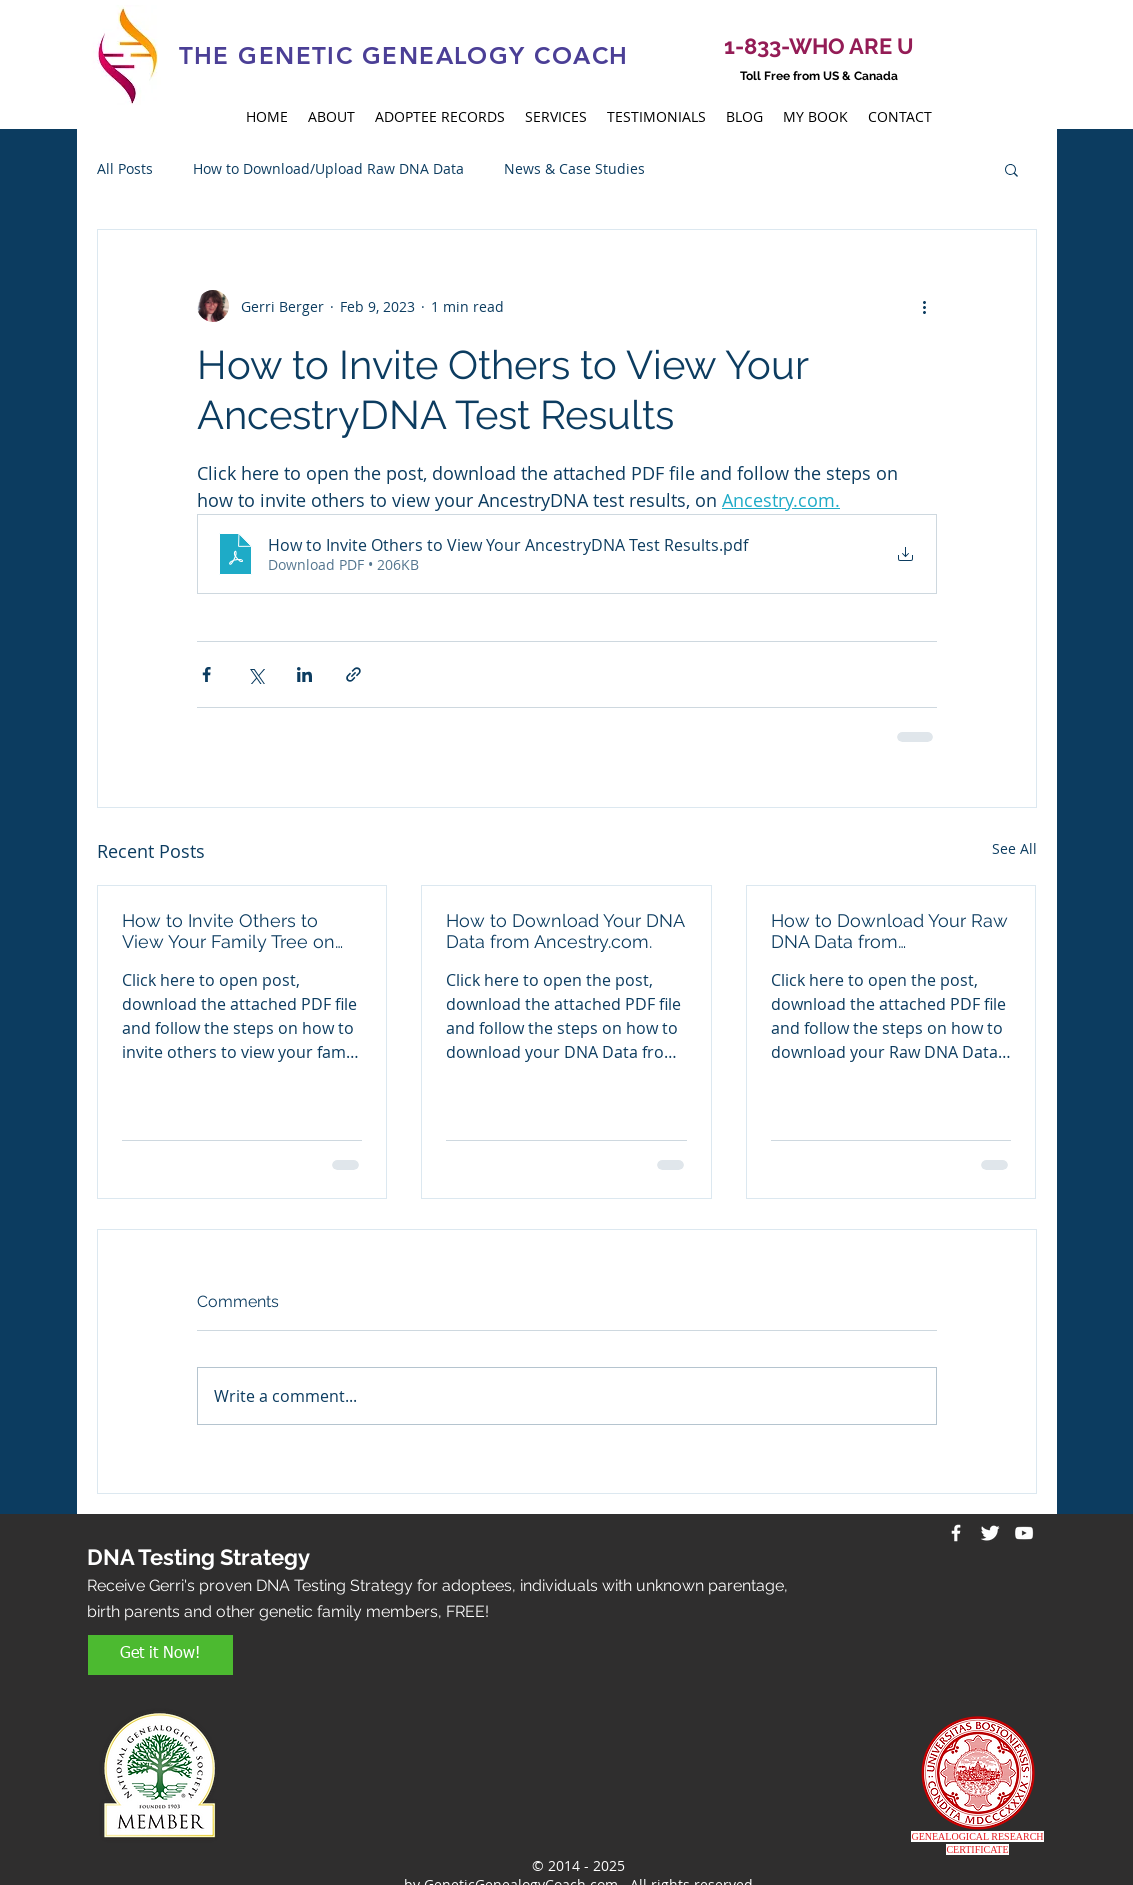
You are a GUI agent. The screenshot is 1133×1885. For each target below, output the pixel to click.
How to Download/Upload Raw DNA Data (328, 168)
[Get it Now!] (160, 1655)
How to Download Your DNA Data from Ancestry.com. (565, 931)
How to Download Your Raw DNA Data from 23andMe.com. (889, 931)
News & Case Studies (574, 168)
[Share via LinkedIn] (304, 674)
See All (1014, 848)
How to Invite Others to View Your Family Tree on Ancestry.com (228, 931)
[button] (1011, 169)
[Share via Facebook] (206, 674)
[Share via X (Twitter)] (255, 674)
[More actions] (925, 306)
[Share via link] (353, 674)
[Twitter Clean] (990, 1533)
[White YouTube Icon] (1024, 1533)
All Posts (125, 168)
